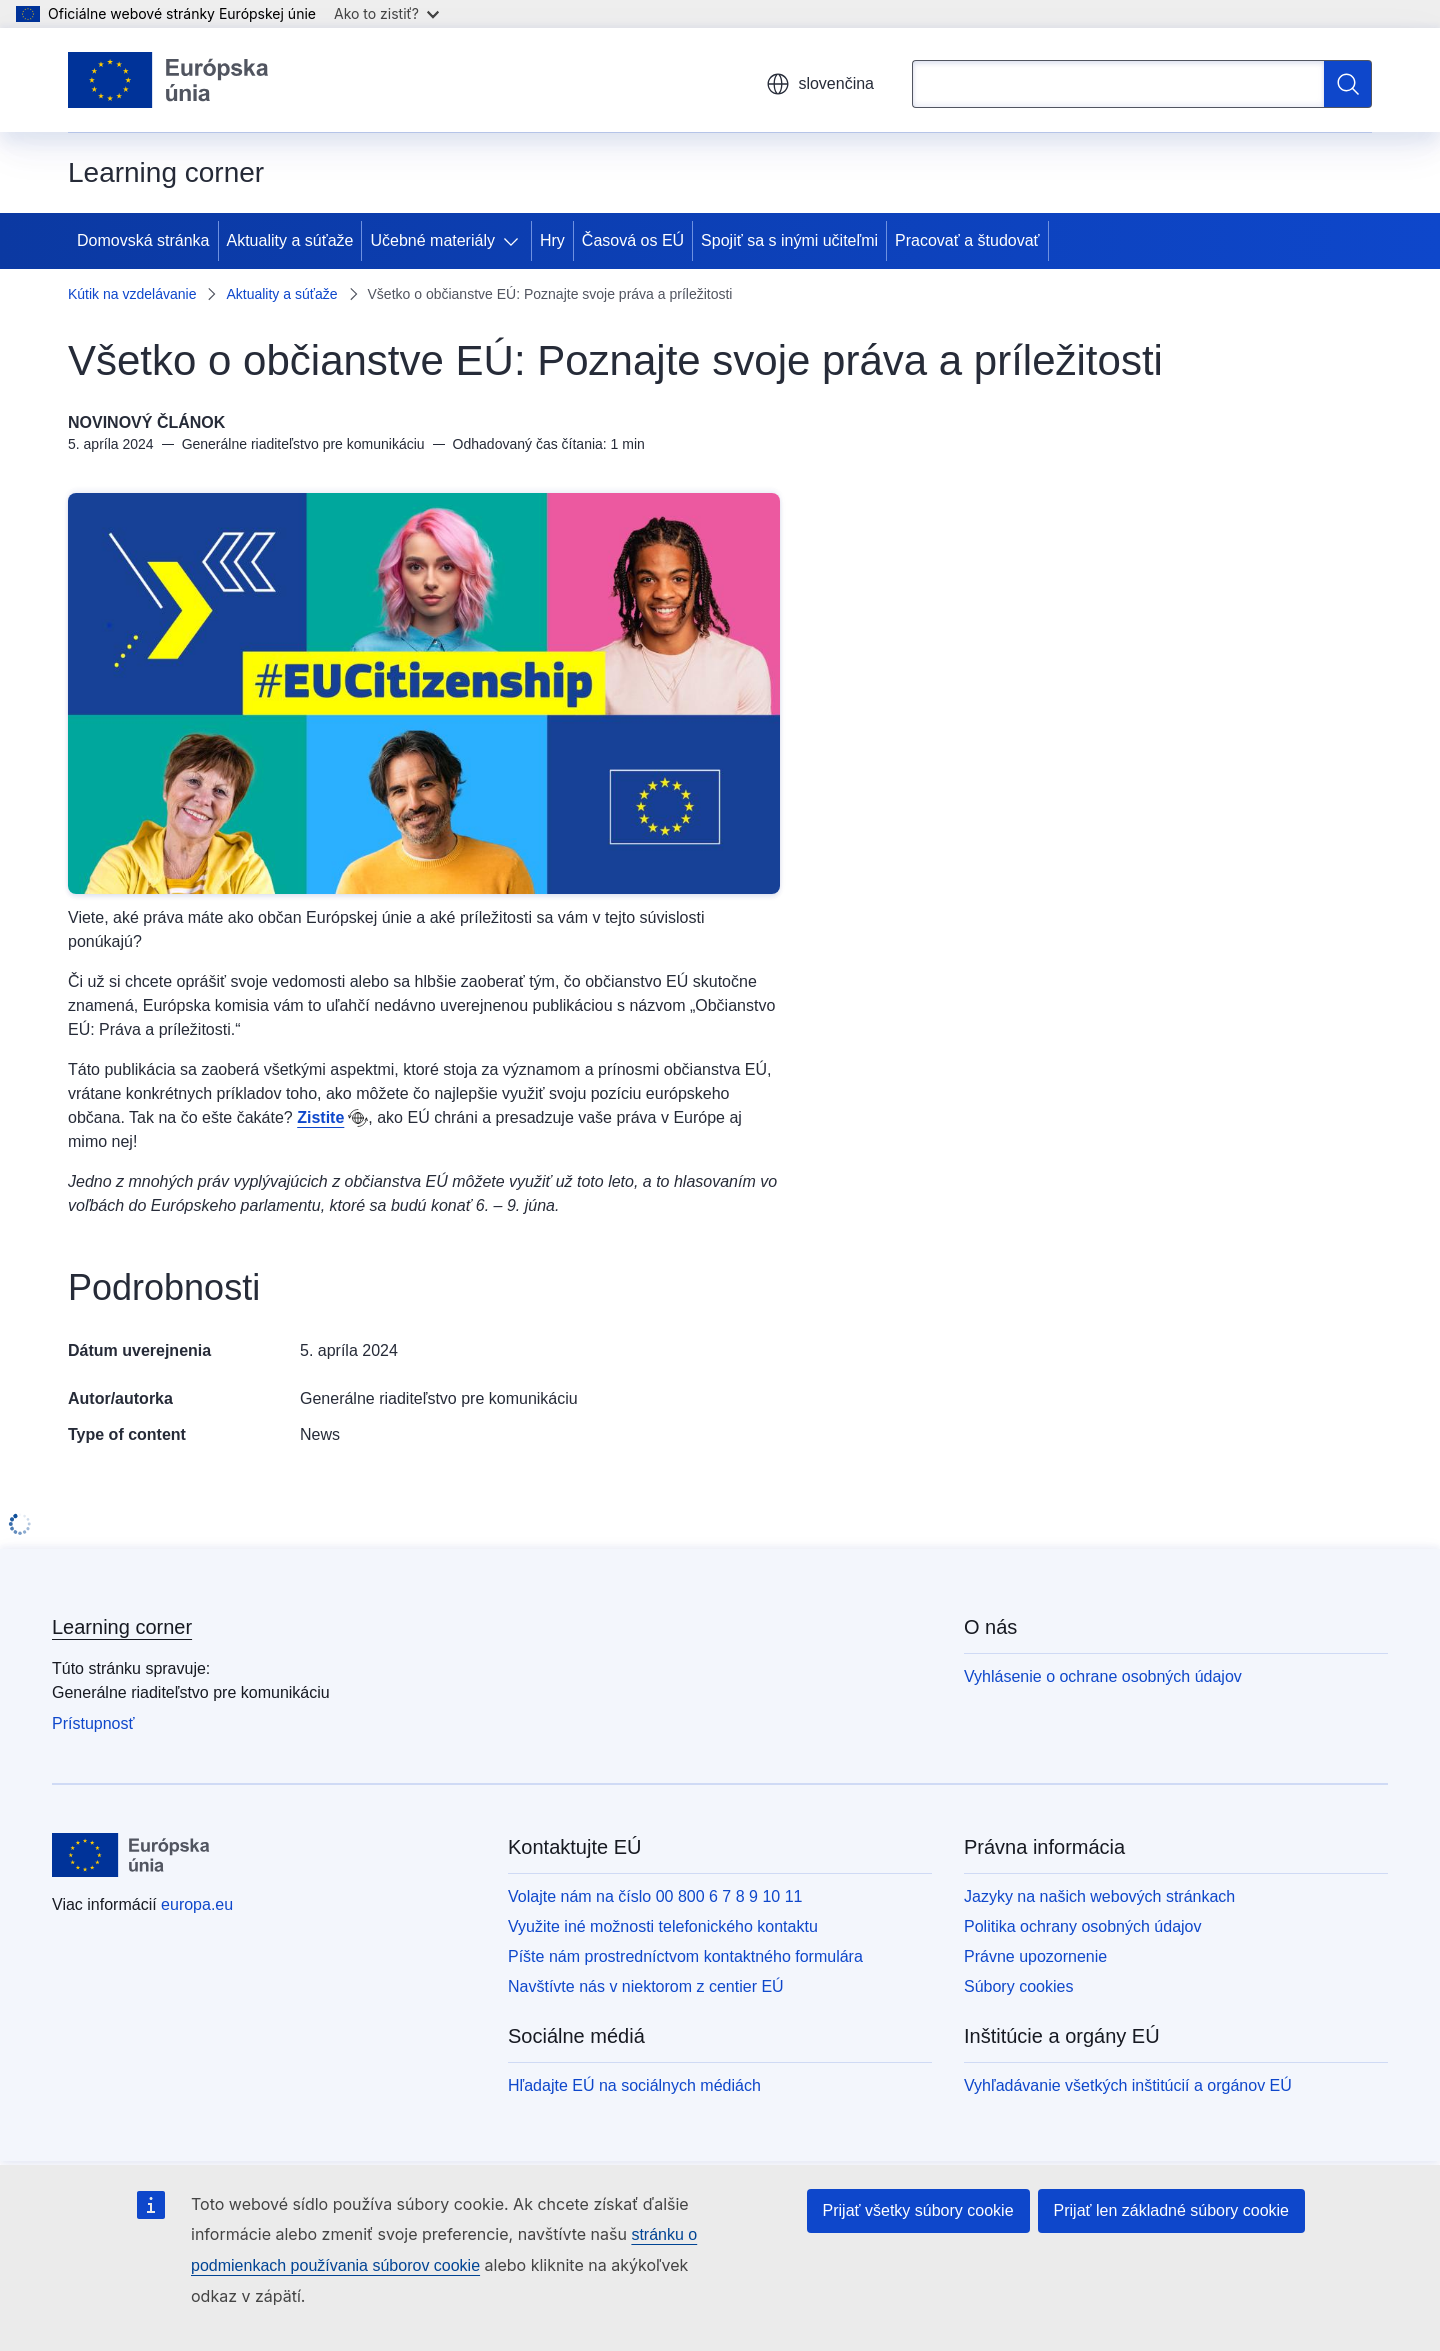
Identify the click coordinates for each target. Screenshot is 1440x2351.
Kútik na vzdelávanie (132, 294)
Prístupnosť (93, 1723)
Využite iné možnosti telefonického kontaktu (663, 1926)
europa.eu (197, 1904)
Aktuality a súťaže (290, 240)
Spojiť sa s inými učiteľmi (789, 240)
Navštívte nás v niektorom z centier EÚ (646, 1986)
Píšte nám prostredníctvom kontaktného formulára (685, 1956)
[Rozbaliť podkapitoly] (515, 241)
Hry (552, 240)
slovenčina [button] (820, 84)
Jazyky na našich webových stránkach (1099, 1896)
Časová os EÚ (633, 240)
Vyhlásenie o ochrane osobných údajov (1103, 1676)
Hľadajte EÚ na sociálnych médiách (634, 2085)
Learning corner (122, 1627)
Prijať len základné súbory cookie (1171, 2210)
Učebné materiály (432, 240)
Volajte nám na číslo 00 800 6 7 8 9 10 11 (655, 1896)
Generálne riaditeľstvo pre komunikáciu (439, 1398)
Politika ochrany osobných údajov (1082, 1926)
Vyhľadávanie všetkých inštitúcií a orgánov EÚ (1128, 2085)
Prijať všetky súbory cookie (918, 2210)
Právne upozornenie (1035, 1956)
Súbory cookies (1018, 1986)
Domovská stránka (143, 240)
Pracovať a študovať (967, 240)
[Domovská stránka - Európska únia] (168, 80)
